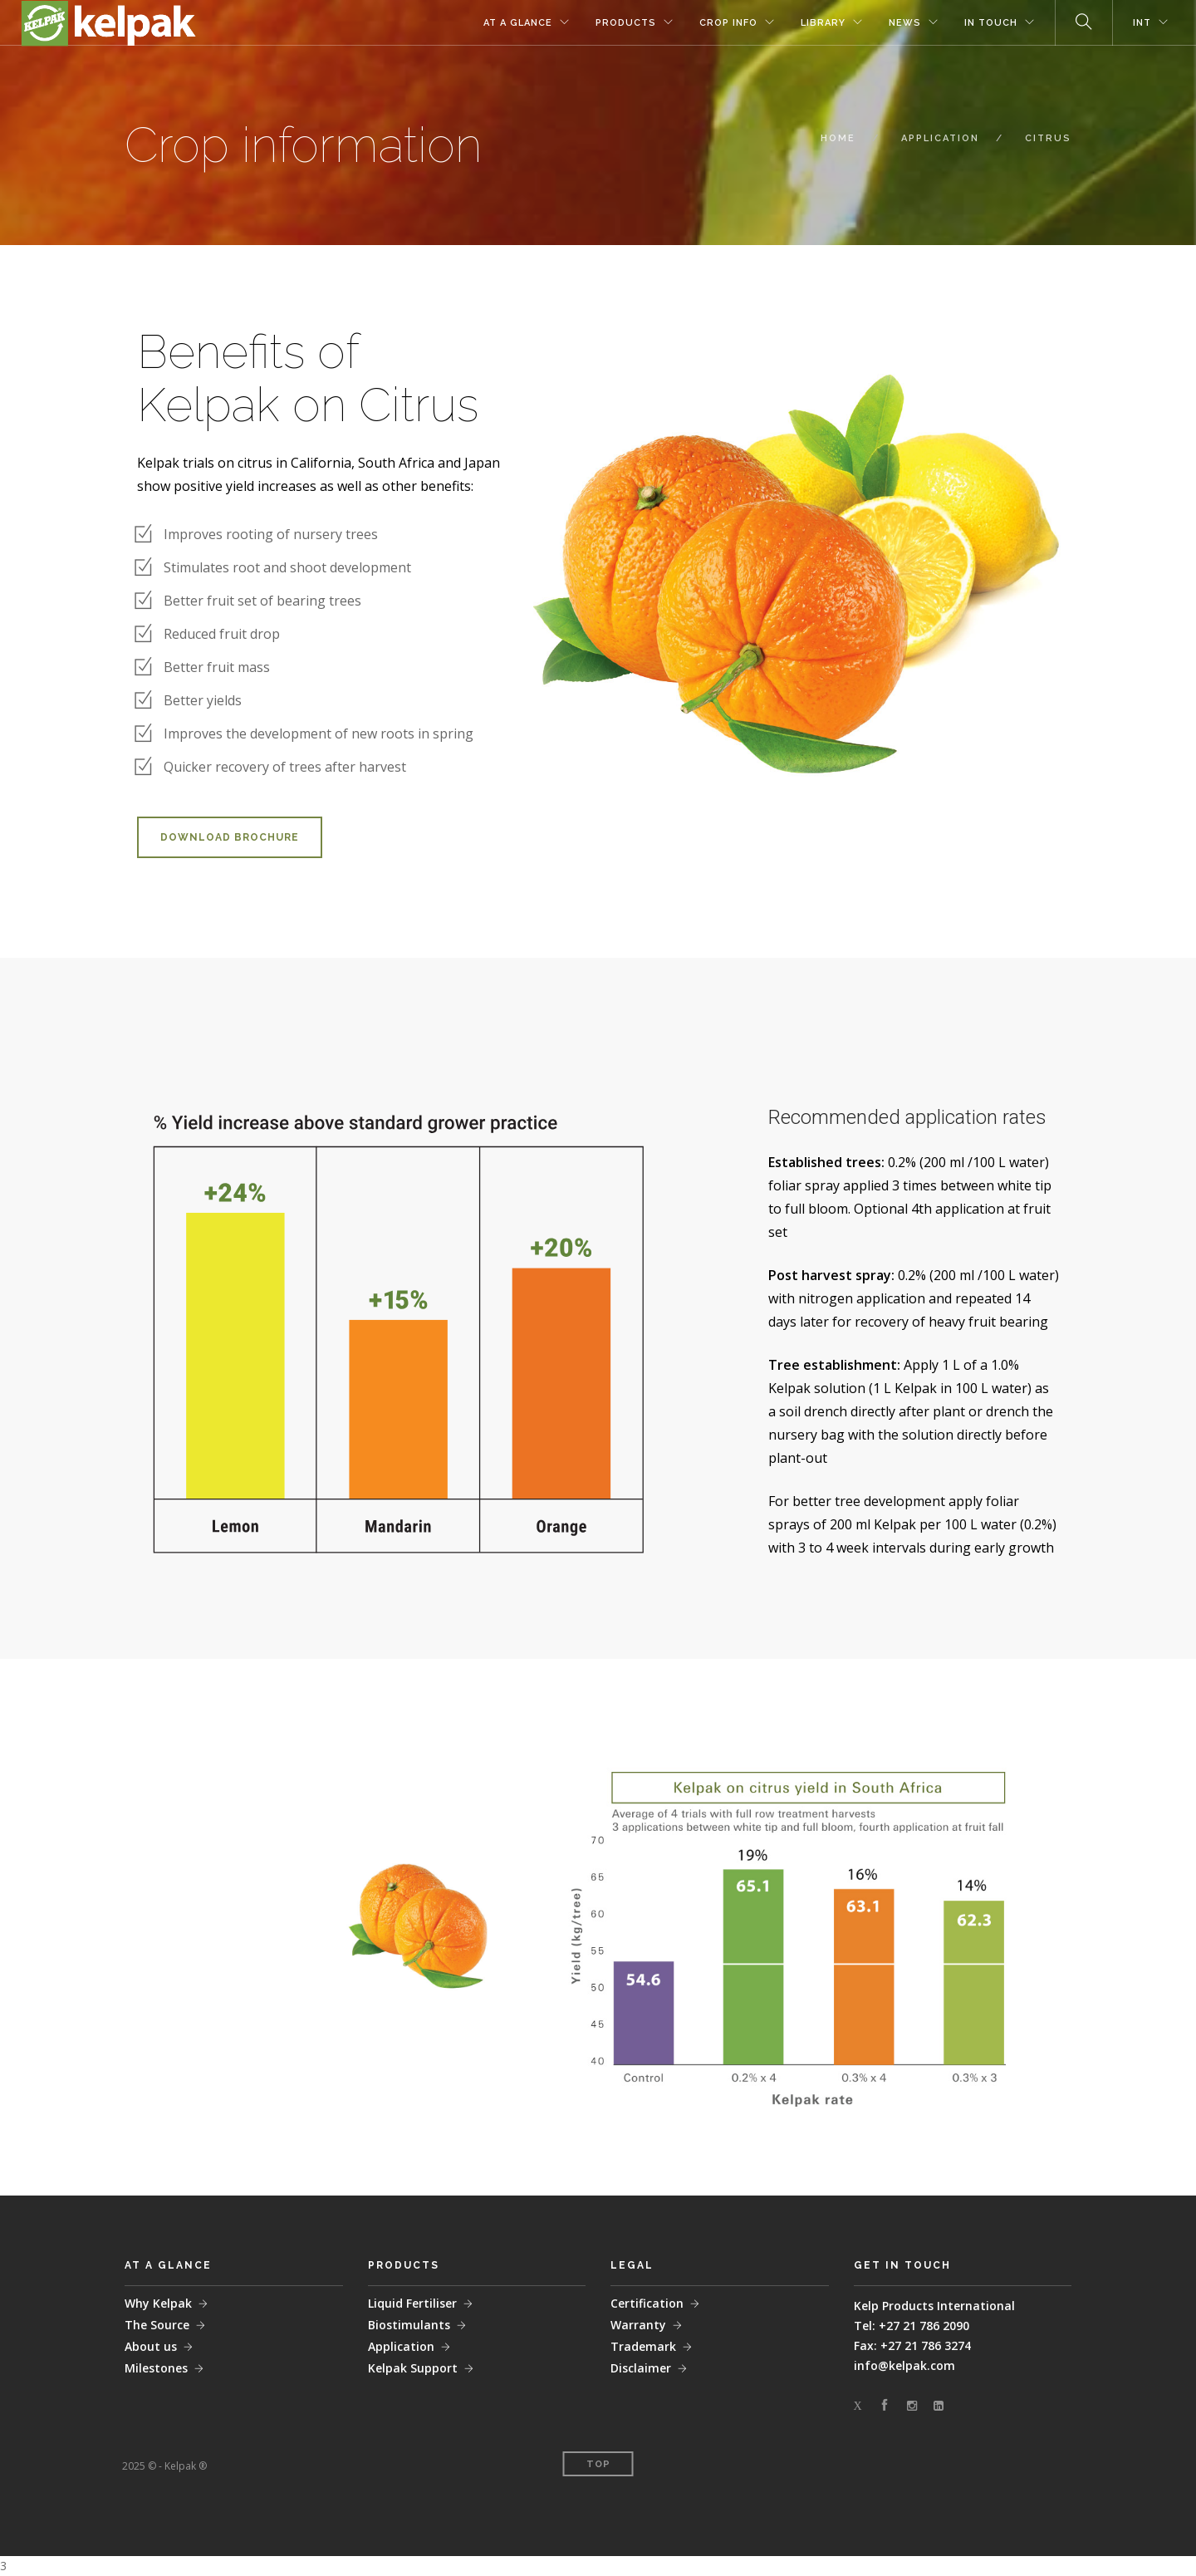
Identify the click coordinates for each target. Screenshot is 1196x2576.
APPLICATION (940, 138)
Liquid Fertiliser (412, 2303)
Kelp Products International (934, 2305)
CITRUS (1048, 138)
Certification (647, 2303)
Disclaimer (640, 2368)
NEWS (905, 22)
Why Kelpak (158, 2303)
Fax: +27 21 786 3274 (912, 2345)
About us (151, 2346)
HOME (838, 138)
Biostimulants (409, 2325)
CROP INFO (728, 22)
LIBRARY (823, 22)
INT (1142, 22)
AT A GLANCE (517, 22)
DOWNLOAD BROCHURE (229, 837)
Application (401, 2346)
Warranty (638, 2325)
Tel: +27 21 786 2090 (911, 2325)
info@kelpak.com (904, 2365)
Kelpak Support (413, 2368)
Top (598, 2464)
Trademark (643, 2346)
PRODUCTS (626, 22)
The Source (157, 2325)
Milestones (156, 2368)
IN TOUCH (990, 22)
